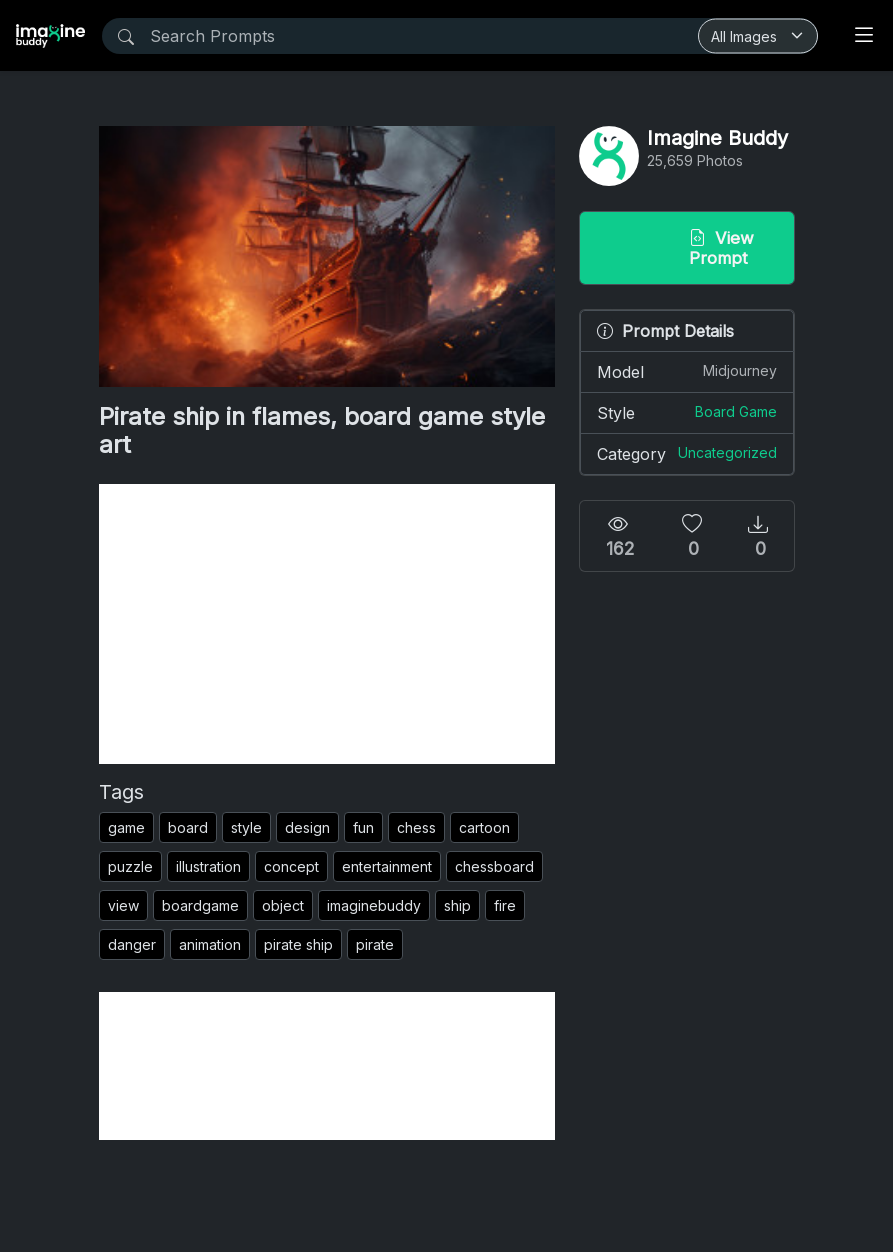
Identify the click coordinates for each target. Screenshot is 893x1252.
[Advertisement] (327, 624)
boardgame (200, 905)
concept (291, 866)
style (246, 827)
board (188, 827)
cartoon (484, 827)
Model (687, 371)
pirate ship (298, 944)
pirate (375, 944)
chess (416, 827)
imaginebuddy (374, 905)
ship (457, 905)
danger (132, 944)
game (126, 827)
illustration (208, 866)
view (123, 905)
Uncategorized (727, 452)
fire (505, 905)
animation (210, 944)
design (307, 827)
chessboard (494, 866)
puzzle (130, 866)
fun (363, 827)
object (283, 905)
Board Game (736, 411)
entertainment (387, 866)
